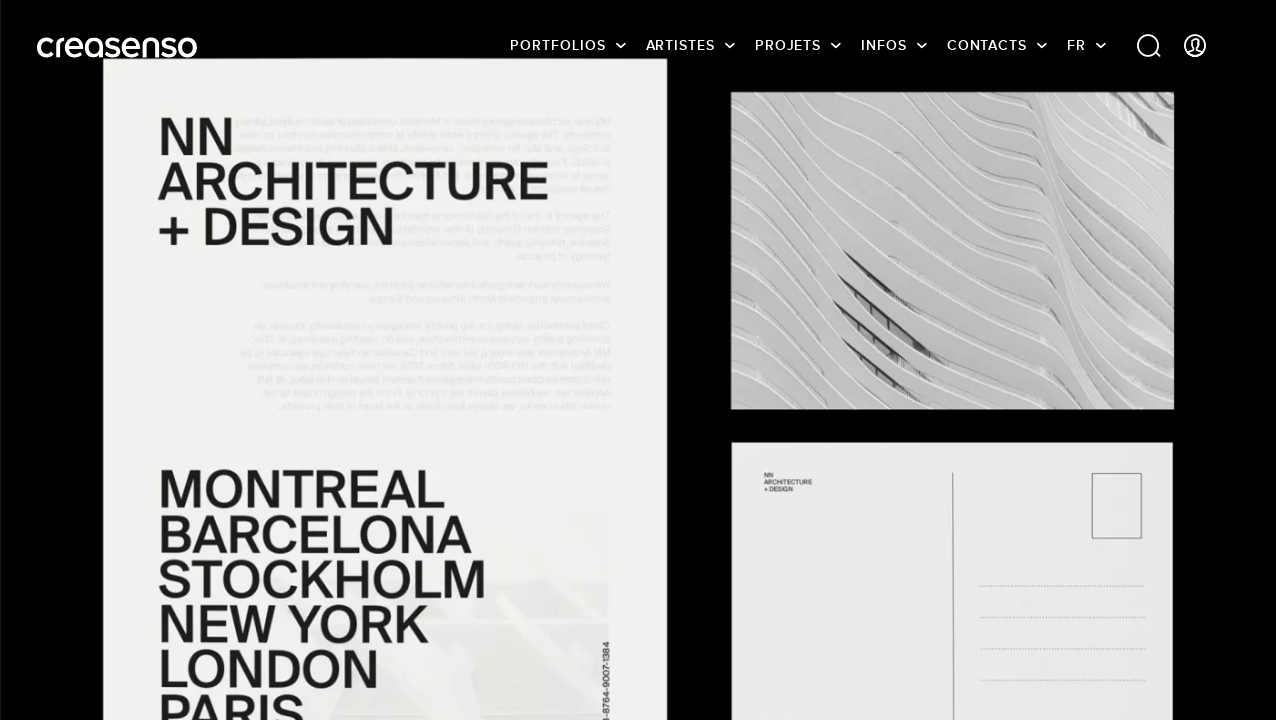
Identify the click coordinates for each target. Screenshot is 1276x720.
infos (884, 45)
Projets (788, 45)
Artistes (680, 45)
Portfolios (557, 45)
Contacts (987, 45)
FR (1076, 45)
